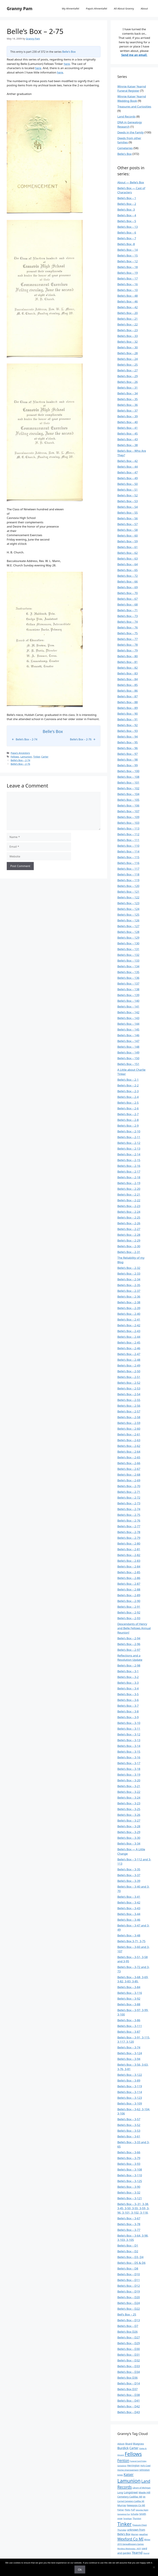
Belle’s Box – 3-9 (128, 1717)
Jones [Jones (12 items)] (120, 2474)
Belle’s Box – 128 (128, 932)
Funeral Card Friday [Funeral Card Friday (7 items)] (138, 2461)
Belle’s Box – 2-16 (128, 1166)
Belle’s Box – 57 (127, 524)
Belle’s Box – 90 (127, 714)
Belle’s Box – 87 (127, 696)
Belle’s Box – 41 (127, 428)
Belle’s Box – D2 (127, 2251)
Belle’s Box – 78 (127, 645)
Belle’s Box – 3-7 (128, 1706)
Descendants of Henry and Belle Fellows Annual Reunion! (134, 1628)
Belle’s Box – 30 (127, 347)
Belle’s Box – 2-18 (128, 1177)
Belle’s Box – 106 (128, 805)
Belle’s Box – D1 (127, 2245)
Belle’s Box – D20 (128, 2297)
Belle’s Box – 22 (127, 324)
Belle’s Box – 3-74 (128, 2047)
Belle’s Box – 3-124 (129, 2053)
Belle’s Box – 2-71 (128, 1492)
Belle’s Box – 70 (127, 593)
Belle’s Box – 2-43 (128, 1331)
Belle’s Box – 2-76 (20, 764)
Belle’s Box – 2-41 (128, 1319)
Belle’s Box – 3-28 (128, 1826)
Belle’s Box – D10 (128, 2274)
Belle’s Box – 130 (128, 943)
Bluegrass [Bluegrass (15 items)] (138, 2443)
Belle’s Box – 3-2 (128, 1677)
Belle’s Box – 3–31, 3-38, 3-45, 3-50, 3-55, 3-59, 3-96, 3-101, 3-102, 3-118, (133, 2208)
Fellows (15, 756)
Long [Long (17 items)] (120, 2492)
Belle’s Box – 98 (127, 759)
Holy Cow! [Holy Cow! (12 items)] (145, 2465)
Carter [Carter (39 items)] (133, 2448)
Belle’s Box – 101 (128, 782)
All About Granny (124, 8)
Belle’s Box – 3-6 (128, 1700)
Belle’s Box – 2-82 (128, 1555)
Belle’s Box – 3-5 (128, 1694)
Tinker (36, 756)
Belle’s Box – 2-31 (128, 1252)
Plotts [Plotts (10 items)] (127, 2509)
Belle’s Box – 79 (127, 650)
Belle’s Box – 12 (127, 261)
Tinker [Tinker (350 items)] (124, 2524)
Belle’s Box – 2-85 (128, 1572)
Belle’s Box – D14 (128, 2383)
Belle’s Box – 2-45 (128, 1342)
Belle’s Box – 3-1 (128, 1671)
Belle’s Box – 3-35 (128, 1869)
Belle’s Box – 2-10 (128, 1131)
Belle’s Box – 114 (128, 851)
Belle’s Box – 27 (127, 370)
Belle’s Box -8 (126, 244)
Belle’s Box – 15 (127, 255)
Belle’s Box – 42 (127, 307)
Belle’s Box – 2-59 (128, 1423)
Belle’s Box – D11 (128, 2280)
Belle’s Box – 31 (127, 388)
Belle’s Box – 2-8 (128, 1120)
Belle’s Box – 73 (127, 616)
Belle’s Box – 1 (126, 198)
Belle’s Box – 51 (127, 490)
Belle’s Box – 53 (127, 501)
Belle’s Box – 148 (128, 1047)
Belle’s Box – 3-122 (129, 2075)
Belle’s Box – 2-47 (128, 1354)
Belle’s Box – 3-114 (129, 2092)
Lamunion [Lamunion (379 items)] (128, 2480)
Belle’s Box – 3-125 (129, 2181)
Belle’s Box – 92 (127, 725)
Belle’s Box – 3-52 (128, 2125)
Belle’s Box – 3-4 (128, 1688)
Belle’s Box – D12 (128, 2286)
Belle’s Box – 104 (128, 794)
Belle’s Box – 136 (128, 978)
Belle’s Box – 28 (127, 353)
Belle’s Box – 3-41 (128, 1897)
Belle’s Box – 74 (127, 622)
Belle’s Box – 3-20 (128, 1780)
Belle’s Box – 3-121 (129, 2198)
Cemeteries (125, 148)
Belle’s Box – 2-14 (128, 1154)
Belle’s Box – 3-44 (128, 1914)
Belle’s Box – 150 (128, 1058)
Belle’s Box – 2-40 (128, 1314)
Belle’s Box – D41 (128, 2401)
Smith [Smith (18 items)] (142, 2514)
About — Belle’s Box (130, 182)
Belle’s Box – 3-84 (128, 1987)
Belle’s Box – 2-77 (128, 1526)
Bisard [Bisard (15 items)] (128, 2443)
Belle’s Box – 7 (126, 238)
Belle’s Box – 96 (127, 748)
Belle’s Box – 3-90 (128, 2187)
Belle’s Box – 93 (127, 731)
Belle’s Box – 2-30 (128, 1246)
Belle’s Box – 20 (127, 313)
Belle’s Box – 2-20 (128, 1189)
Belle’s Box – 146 (128, 1035)
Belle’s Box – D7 (127, 2326)
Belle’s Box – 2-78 (128, 1532)
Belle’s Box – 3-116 (129, 1993)
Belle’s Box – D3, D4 (130, 2257)
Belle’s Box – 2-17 (128, 1171)
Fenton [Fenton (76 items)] (123, 2460)
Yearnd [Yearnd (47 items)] (137, 2552)
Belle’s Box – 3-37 (128, 1875)
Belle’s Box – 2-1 (128, 1080)
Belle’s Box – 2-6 (128, 1108)
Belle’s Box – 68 (127, 604)
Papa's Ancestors (20, 753)
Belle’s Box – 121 (128, 892)
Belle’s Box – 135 (128, 972)
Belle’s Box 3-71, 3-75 (131, 1941)
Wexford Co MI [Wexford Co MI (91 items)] (130, 2539)
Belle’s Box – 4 (126, 215)
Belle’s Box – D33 (128, 2366)
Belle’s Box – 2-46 (128, 1348)
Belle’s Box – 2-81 (128, 1549)
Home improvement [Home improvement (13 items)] (128, 2469)
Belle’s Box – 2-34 (128, 1279)
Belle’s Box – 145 (128, 1029)
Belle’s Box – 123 (128, 903)
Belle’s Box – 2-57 (128, 1411)
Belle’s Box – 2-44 (128, 1337)
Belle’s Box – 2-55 (128, 1400)
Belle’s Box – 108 (128, 777)
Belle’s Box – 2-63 (128, 1440)
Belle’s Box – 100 (128, 771)
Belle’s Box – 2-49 (128, 1365)
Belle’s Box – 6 (126, 232)
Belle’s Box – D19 (128, 2291)
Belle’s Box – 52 (127, 495)
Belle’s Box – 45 (127, 433)
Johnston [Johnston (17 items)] (144, 2469)
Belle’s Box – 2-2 (128, 1085)
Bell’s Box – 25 (126, 2314)
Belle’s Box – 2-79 (128, 1538)
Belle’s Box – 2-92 (128, 1612)
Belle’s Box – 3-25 (128, 1809)
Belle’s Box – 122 (128, 897)
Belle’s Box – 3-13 (128, 1740)
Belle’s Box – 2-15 (128, 1160)
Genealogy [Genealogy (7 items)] (121, 2466)
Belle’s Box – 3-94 (128, 2059)
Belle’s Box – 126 (128, 920)
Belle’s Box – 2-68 (128, 1475)
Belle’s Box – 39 (127, 416)
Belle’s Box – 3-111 (129, 2026)
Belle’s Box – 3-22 (128, 1792)
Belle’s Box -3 (126, 209)
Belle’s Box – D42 (128, 2406)
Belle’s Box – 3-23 (128, 1803)
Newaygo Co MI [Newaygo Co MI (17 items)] (136, 2505)
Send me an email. (134, 55)
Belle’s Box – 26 (127, 382)
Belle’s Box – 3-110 (129, 2175)
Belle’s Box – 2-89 (128, 1595)
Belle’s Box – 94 (127, 737)
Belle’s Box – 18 (127, 267)
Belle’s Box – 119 (128, 880)
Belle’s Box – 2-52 (128, 1383)
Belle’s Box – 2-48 (128, 1360)
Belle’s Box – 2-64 (128, 1452)
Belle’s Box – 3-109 (129, 2103)
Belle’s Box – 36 (127, 405)
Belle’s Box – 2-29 (128, 1240)
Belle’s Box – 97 (127, 754)
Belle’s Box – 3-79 (128, 2158)
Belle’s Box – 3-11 (128, 1729)
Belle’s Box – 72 (127, 576)
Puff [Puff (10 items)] (133, 2509)
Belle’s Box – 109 (128, 817)
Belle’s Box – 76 (127, 627)
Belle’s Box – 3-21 (128, 1786)
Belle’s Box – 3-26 (128, 1815)
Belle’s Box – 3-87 (128, 2032)
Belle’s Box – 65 (127, 570)
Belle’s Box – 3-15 (128, 1752)
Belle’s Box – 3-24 (128, 1797)
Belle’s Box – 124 (128, 909)
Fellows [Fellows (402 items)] (133, 2453)
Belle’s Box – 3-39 (128, 1881)
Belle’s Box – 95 (127, 742)
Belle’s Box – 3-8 (128, 1711)
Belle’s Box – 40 (127, 422)
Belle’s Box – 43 (127, 439)
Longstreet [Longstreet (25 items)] (131, 2492)
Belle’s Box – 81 (127, 662)
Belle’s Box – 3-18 (128, 1769)
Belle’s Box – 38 (127, 445)
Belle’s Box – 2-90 (128, 1601)
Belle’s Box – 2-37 (128, 1291)
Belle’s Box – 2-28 (128, 1235)
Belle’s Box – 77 (127, 639)
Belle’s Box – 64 (127, 564)
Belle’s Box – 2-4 (128, 1097)
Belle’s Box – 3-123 (129, 2098)
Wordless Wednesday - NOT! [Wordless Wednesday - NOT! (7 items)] (129, 2548)
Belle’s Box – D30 (128, 2349)
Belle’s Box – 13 (127, 227)
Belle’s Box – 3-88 (128, 2004)
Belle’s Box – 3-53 (128, 2131)
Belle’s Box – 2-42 (128, 1325)
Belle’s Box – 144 (128, 1024)
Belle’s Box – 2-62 (128, 1446)
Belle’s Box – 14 (127, 250)
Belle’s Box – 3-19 (128, 1775)
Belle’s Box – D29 (128, 2343)
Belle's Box (69, 52)
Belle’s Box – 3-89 (128, 2080)
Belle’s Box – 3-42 (128, 1902)
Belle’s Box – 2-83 (128, 1561)
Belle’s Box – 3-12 (128, 1734)
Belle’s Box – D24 (128, 2303)
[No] (153, 2567)
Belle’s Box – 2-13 (128, 1149)
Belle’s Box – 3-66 (128, 2152)
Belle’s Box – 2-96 (128, 1644)
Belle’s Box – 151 (128, 1064)
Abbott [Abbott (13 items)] (121, 2443)
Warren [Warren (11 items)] (135, 2534)
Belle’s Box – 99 (127, 765)
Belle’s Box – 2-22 (128, 1200)
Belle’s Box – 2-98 (128, 1665)
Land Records (126, 116)
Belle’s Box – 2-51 (128, 1377)
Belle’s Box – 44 (127, 467)
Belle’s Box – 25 (127, 365)
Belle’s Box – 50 (127, 484)
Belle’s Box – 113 (128, 828)
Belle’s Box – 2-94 (128, 1638)
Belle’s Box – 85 (127, 685)
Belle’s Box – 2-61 (128, 1434)
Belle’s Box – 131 (128, 949)
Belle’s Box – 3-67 (128, 2218)
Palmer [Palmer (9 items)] (120, 2509)
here (67, 64)
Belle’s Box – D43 (128, 2412)
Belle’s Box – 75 (127, 633)
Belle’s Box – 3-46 (128, 1920)
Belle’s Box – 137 (128, 983)
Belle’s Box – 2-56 (128, 1406)
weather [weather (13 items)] (143, 2534)
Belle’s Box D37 (127, 2389)
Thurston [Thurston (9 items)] (137, 2518)
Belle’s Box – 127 (128, 926)
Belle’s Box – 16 (127, 284)
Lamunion (26, 756)
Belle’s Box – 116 (128, 863)
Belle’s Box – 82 (127, 668)
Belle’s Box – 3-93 (128, 2164)
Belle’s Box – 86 (127, 691)
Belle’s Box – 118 (128, 874)
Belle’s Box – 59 (127, 541)
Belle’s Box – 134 (128, 966)
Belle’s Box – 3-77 (128, 2230)
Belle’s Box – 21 (127, 319)
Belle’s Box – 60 (127, 535)
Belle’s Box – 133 (128, 960)
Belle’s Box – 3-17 (128, 1763)
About (144, 8)
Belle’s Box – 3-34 (128, 1843)
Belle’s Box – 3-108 (129, 2169)
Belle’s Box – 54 (127, 507)
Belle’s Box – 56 (127, 518)
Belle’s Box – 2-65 (128, 1457)
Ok (80, 2569)
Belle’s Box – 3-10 (128, 1723)
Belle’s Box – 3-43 (128, 1908)
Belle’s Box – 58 (127, 530)
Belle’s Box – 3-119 (129, 2086)
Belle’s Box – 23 (127, 330)
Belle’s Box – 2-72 (128, 1497)
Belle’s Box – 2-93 (128, 1618)
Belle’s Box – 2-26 (128, 1223)
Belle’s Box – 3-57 (128, 2119)
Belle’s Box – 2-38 (128, 1302)
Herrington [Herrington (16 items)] (133, 2465)
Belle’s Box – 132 (128, 955)
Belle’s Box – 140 (128, 1001)
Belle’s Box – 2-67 (128, 1469)
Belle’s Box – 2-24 (128, 1212)
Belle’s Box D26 (127, 2332)
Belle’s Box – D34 (128, 2372)
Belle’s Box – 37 (127, 410)
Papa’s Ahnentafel (96, 8)
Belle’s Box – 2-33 (128, 1274)
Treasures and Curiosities (134, 106)
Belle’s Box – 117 (128, 869)
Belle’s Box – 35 (127, 399)
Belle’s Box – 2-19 (128, 1183)
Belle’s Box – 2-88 (128, 1589)
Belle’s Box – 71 (127, 610)
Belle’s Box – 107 (128, 811)
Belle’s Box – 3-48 (128, 1935)
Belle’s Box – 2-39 (128, 1308)
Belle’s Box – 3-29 (128, 1832)
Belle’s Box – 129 (128, 938)
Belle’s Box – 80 (127, 656)
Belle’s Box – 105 (128, 800)
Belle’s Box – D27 (128, 2337)
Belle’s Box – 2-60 (128, 1429)
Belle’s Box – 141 (128, 1006)
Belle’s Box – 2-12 (128, 1143)
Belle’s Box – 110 (128, 846)
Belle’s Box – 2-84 (128, 1566)
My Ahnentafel (70, 8)
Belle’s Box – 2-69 (128, 1480)
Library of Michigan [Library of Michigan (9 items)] (141, 2487)
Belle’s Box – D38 (128, 2395)
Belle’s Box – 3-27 (128, 1820)
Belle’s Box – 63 (127, 558)
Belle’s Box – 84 (127, 679)
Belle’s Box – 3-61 (128, 2136)
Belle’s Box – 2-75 (128, 1515)
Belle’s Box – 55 (127, 513)
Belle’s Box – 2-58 (128, 1417)
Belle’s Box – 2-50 (128, 1371)
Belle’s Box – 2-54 (128, 1394)
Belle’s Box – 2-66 (128, 1463)
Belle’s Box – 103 (128, 823)
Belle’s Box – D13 (128, 2320)
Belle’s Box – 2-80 (128, 1543)
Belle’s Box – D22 (128, 2309)
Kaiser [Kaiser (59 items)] (129, 2474)
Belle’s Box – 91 (127, 719)
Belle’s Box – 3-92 (128, 1998)
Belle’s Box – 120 (128, 886)
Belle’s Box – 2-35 (128, 1285)
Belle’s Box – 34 (127, 393)
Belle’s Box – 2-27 (128, 1229)
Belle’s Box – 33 (127, 336)
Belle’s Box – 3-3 (128, 1683)
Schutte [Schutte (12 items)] (135, 2514)
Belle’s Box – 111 (128, 840)
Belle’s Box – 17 (127, 278)
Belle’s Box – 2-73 (128, 1503)
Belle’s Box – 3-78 (128, 2224)
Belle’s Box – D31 (128, 2355)
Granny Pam (19, 8)
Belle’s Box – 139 (128, 995)
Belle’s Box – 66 (127, 581)
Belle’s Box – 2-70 (128, 1486)
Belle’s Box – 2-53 (128, 1388)
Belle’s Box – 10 (127, 290)
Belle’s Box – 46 (127, 301)
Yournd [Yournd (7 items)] (146, 2553)
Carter (44, 756)
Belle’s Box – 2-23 (128, 1206)
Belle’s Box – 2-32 (128, 1268)
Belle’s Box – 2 (126, 204)
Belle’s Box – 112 (128, 834)
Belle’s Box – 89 (127, 708)
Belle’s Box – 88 (127, 702)
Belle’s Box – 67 (127, 599)
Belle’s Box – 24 (127, 359)
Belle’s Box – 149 (128, 1052)
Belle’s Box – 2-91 (128, 1607)
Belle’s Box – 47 (127, 472)
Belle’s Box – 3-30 (128, 1838)
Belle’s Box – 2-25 (128, 1217)
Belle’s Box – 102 (128, 788)
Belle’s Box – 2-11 (128, 1137)
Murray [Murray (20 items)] (121, 2505)
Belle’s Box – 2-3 (128, 1091)
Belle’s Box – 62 (127, 553)
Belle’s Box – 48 (127, 296)
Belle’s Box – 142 (128, 1012)
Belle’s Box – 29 (127, 376)
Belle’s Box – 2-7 (128, 1114)
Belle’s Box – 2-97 (128, 1650)
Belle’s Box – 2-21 (128, 1194)
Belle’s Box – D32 (128, 2360)
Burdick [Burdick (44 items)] (123, 2448)
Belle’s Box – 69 (127, 587)
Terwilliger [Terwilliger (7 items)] (127, 2518)
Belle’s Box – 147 (128, 1041)
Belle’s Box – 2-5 (128, 1103)
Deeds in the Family (130, 132)
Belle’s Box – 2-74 (20, 760)
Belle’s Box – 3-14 (128, 1746)
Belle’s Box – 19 (127, 273)
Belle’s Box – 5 (126, 221)
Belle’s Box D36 (127, 2378)
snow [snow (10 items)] (119, 2518)
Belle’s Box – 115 (128, 857)
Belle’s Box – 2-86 (128, 1578)
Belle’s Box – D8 (127, 2268)
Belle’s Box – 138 (128, 989)
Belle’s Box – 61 (127, 547)
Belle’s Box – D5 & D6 (131, 2263)
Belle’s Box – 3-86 (128, 2020)
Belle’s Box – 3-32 (128, 2192)
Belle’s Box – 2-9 (128, 1126)
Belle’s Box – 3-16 (128, 1757)
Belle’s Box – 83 (127, 673)
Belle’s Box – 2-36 (128, 1296)
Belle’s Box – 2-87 (128, 1584)
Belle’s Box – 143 (128, 1018)
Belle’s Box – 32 (127, 342)
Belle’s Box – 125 (128, 915)
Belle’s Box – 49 (127, 478)
